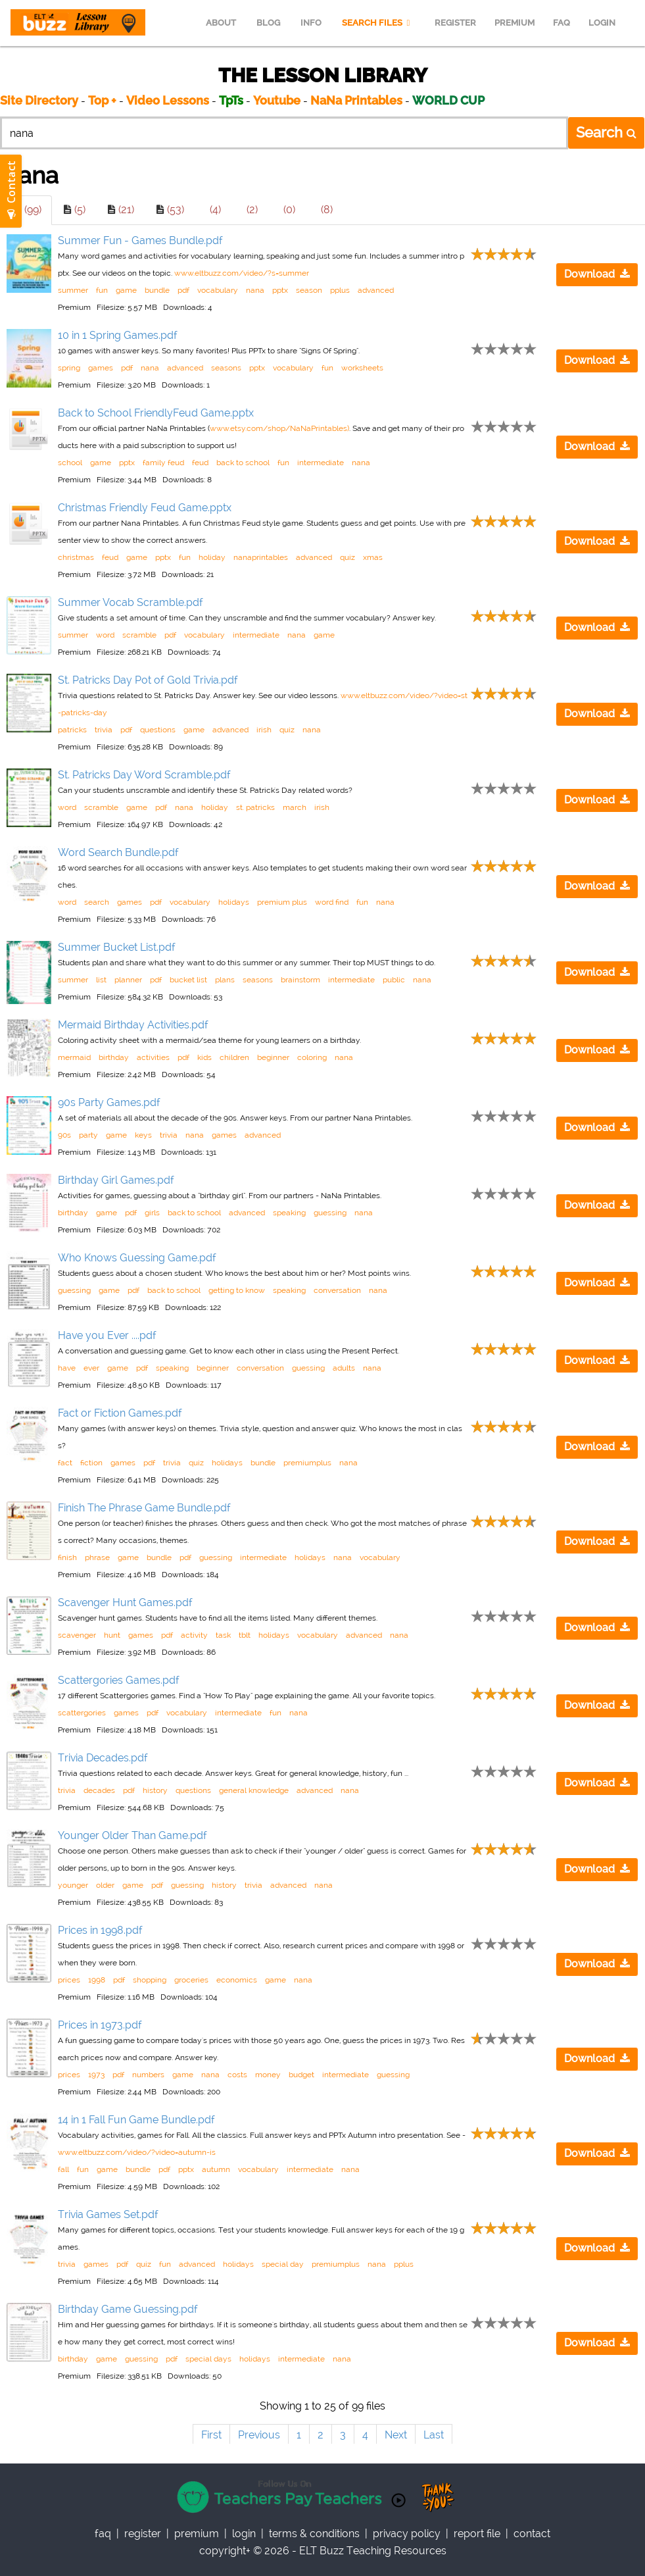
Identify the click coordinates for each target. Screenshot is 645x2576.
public (394, 979)
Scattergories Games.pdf (118, 1680)
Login (244, 2533)
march (294, 807)
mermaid (74, 1057)
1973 (96, 2074)
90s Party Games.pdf (109, 1102)
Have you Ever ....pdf (107, 1335)
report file (477, 2533)
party (88, 1135)
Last (433, 2435)
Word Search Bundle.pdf (118, 852)
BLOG (268, 23)
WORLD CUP (448, 100)
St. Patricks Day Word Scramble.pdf (144, 775)
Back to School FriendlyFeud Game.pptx (156, 413)
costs (237, 2074)
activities (153, 1057)
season (309, 290)
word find (331, 902)
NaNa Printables (356, 100)
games (100, 367)
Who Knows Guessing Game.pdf (137, 1257)
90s (64, 1135)
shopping (149, 1979)
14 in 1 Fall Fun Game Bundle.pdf (136, 2119)
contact (532, 2533)
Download (597, 274)
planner (128, 979)
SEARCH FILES (378, 23)
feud (200, 462)
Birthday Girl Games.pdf (116, 1180)
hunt (112, 1635)
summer (73, 290)
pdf (183, 290)
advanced (376, 290)
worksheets (362, 367)
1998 (96, 1979)
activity (194, 1635)
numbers (148, 2074)
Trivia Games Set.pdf (108, 2214)
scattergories (82, 1712)
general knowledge (254, 1790)
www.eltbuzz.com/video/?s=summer (241, 273)
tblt (245, 1635)
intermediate (320, 462)
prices (69, 1979)
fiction (91, 1462)
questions (158, 729)
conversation (337, 1290)
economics (236, 1979)
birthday (114, 1057)
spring (69, 367)
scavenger (77, 1635)
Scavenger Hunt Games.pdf (125, 1602)
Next (396, 2435)
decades (99, 1790)
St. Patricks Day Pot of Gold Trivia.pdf (148, 680)
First (211, 2435)
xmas (373, 557)
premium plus (282, 902)
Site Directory (39, 100)
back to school (243, 462)
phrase (97, 1557)
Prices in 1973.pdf (100, 2025)
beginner (273, 1057)
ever (91, 1368)
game (126, 290)
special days (208, 2358)
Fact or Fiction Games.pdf (120, 1413)
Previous (259, 2435)
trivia (103, 729)
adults (344, 1368)
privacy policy (407, 2533)
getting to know (236, 1290)
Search (606, 132)
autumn (216, 2169)
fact (65, 1462)
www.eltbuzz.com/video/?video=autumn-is (137, 2152)
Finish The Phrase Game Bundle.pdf (144, 1508)
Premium (196, 2533)
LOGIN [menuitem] (601, 23)
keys (143, 1135)
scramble (139, 635)
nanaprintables (260, 557)
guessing (330, 1212)
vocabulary (217, 290)
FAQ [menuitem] (561, 23)
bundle (157, 290)
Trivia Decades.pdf (103, 1758)
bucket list (188, 979)
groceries (191, 1979)
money (268, 2074)
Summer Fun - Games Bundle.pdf (140, 240)
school (70, 462)
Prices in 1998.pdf (100, 1930)
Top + (102, 100)
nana (255, 290)
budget (301, 2074)
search (96, 902)
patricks (72, 729)
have (67, 1368)
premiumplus (307, 1462)
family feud (163, 462)
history (155, 1790)
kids (204, 1057)
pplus (340, 290)
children (234, 1057)
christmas (76, 557)
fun (102, 290)
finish (67, 1557)
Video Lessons (167, 100)
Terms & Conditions (314, 2533)
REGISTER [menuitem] (455, 23)
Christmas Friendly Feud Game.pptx (144, 507)
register (142, 2533)
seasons (226, 367)
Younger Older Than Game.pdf (132, 1835)
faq (103, 2533)
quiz (347, 557)
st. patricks (255, 807)
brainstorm (300, 979)
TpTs (232, 100)
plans (225, 979)
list (101, 979)
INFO (311, 23)
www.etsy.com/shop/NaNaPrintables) (279, 428)
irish (264, 729)
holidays (233, 902)
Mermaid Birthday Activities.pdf (133, 1025)
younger (73, 1885)
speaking (289, 1212)
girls (152, 1212)
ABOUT (221, 23)
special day (283, 2264)
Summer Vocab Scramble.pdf (130, 602)
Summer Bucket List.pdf (117, 947)
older (105, 1885)
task (223, 1635)
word (105, 635)
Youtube (276, 100)
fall (63, 2169)
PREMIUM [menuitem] (514, 23)
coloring (312, 1057)
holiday (212, 557)
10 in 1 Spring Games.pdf (118, 335)
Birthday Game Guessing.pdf (128, 2309)
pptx (280, 290)
